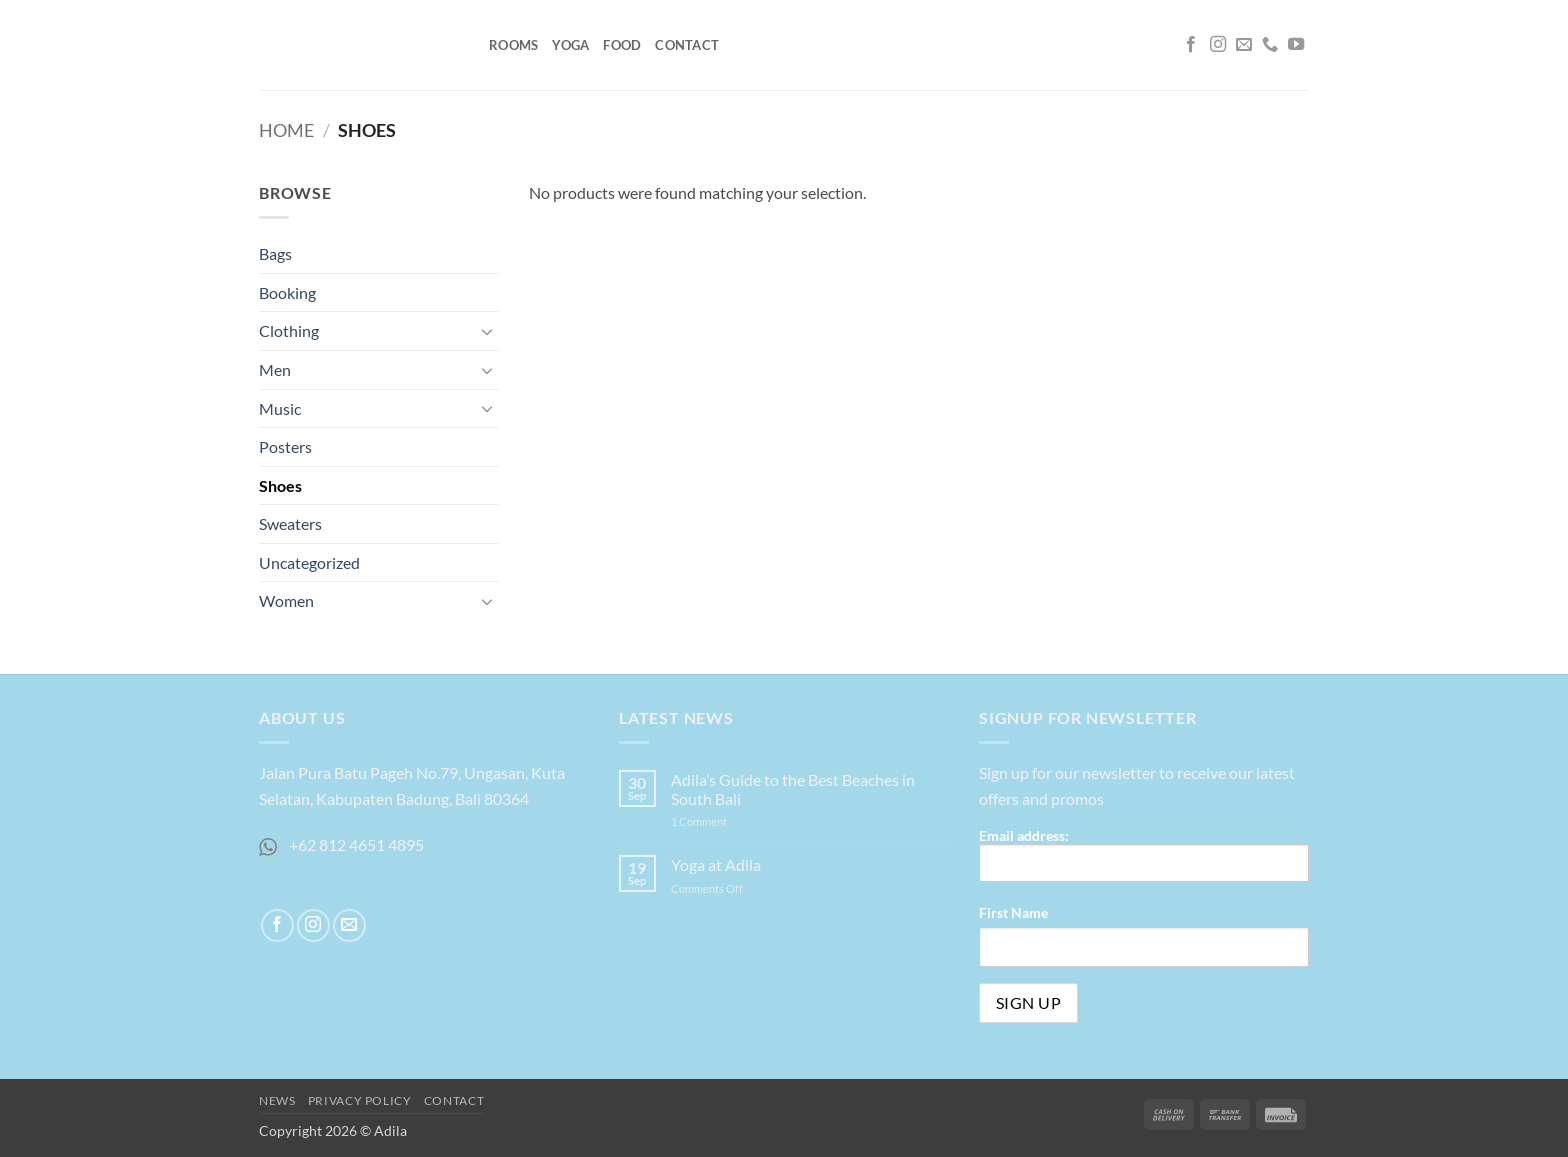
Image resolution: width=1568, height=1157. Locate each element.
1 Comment (719, 821)
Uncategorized (309, 562)
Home (286, 130)
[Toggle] (487, 331)
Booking (287, 292)
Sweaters (290, 523)
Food (622, 45)
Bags (275, 253)
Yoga (570, 45)
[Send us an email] (1244, 45)
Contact (687, 45)
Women (286, 600)
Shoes (280, 485)
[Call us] (1270, 45)
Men (275, 369)
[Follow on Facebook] (1191, 45)
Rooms (513, 45)
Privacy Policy (360, 1100)
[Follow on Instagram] (1218, 45)
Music (280, 408)
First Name (1013, 912)
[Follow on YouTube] (1296, 45)
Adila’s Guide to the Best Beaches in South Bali (793, 789)
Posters (285, 446)
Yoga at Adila (716, 864)
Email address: (1144, 854)
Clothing (289, 330)
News (277, 1100)
